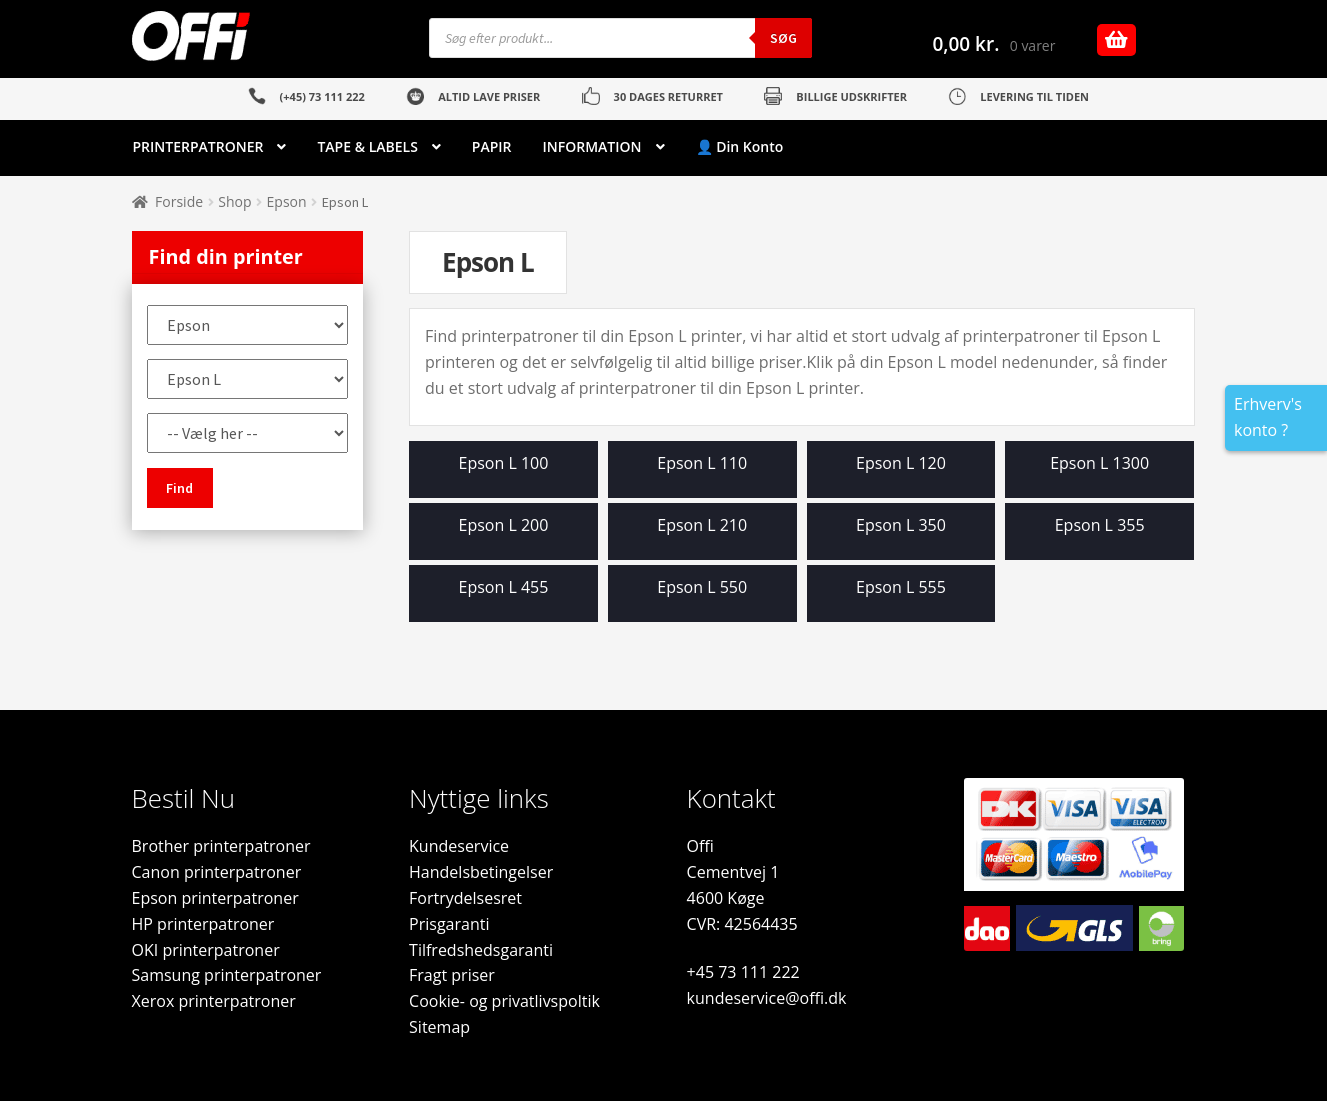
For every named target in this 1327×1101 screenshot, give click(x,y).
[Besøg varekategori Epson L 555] (901, 598)
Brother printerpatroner (221, 846)
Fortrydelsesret (465, 898)
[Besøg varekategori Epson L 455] (503, 598)
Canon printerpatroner (217, 872)
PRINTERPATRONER (198, 146)
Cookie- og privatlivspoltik (504, 1001)
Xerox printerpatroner (214, 1001)
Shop (234, 201)
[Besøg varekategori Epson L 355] (1099, 536)
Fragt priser (452, 975)
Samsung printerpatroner (227, 975)
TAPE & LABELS (367, 146)
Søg (783, 38)
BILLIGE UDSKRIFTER (851, 96)
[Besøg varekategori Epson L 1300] (1099, 474)
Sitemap (439, 1027)
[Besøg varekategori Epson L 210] (702, 536)
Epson (287, 201)
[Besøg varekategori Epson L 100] (503, 474)
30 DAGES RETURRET (668, 96)
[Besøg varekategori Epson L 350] (901, 536)
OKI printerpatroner (206, 950)
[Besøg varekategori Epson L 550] (702, 598)
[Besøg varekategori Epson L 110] (702, 474)
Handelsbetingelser (481, 872)
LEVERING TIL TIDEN (1034, 96)
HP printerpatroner (203, 924)
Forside (179, 201)
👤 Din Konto (740, 146)
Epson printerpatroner (215, 898)
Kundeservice (459, 846)
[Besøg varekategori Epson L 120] (901, 474)
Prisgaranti (449, 924)
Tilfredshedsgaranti (481, 950)
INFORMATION (592, 146)
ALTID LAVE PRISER (489, 96)
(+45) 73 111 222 (322, 96)
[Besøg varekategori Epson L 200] (503, 536)
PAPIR (492, 146)
